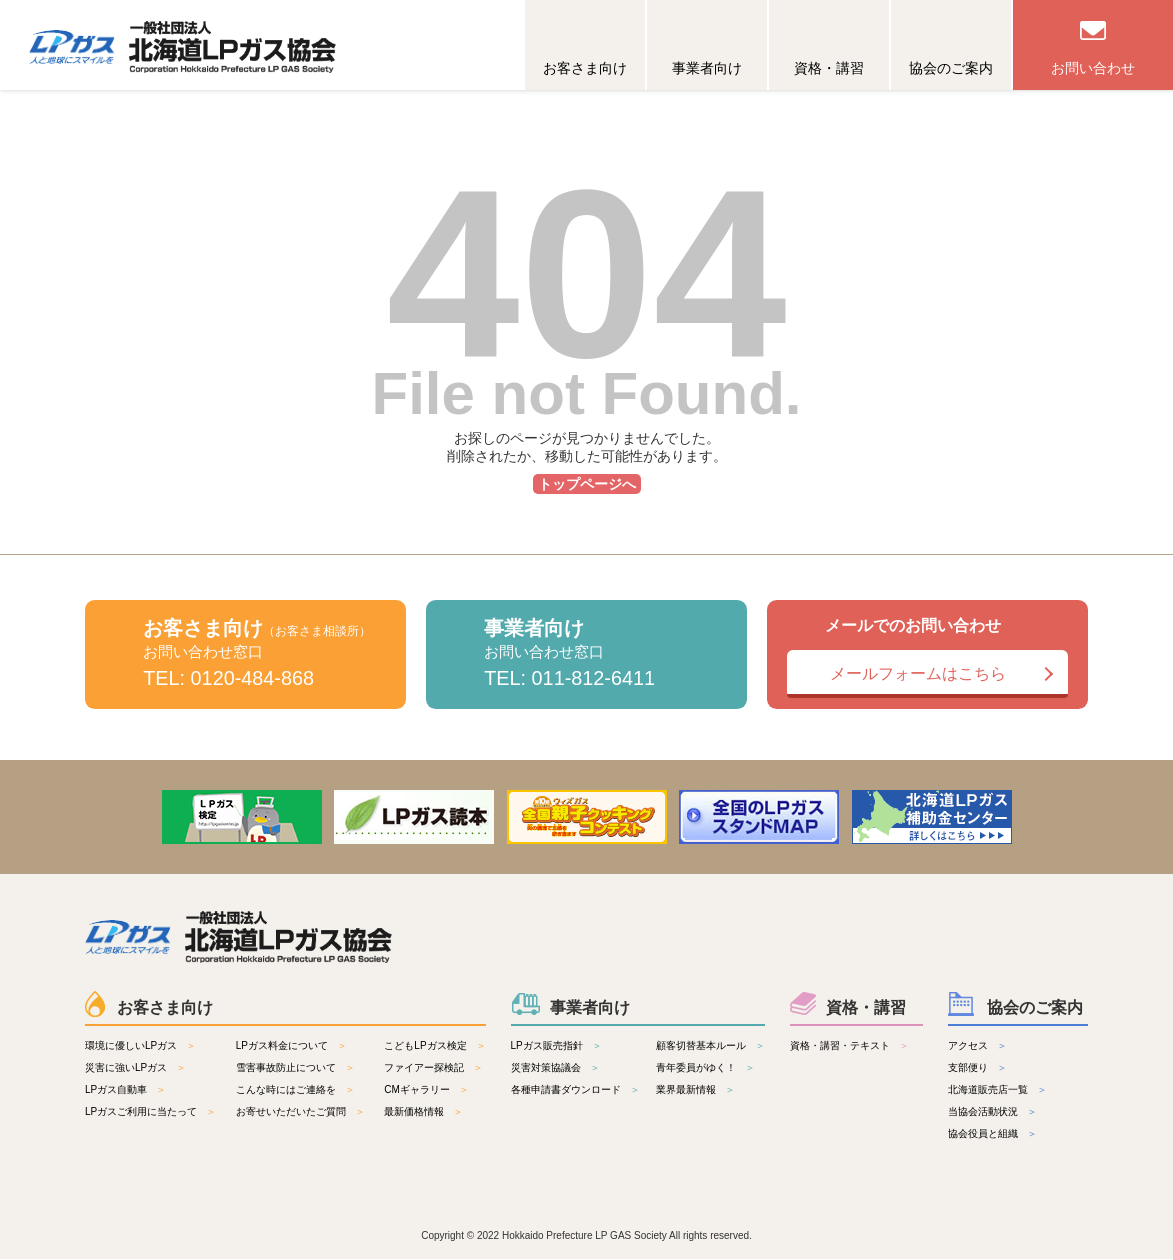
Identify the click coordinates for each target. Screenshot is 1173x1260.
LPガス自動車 (116, 1090)
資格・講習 (829, 68)
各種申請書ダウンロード (566, 1090)
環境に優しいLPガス (131, 1046)
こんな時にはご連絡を (286, 1090)
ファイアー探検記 (424, 1068)
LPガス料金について (282, 1046)
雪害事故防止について (286, 1068)
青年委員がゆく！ (696, 1068)
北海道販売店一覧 (988, 1090)
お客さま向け (585, 68)
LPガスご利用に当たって (141, 1112)
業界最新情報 (686, 1090)
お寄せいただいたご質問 (291, 1112)
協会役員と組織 (983, 1134)
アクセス (968, 1046)
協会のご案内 (951, 68)
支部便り (968, 1068)
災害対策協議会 (546, 1068)
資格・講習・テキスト (840, 1046)
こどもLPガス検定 (425, 1046)
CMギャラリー (417, 1090)
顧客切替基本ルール (701, 1046)
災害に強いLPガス (126, 1068)
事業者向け (707, 68)
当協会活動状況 (983, 1112)
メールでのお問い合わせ (927, 657)
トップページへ (587, 484)
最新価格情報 (414, 1112)
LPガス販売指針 (547, 1046)
